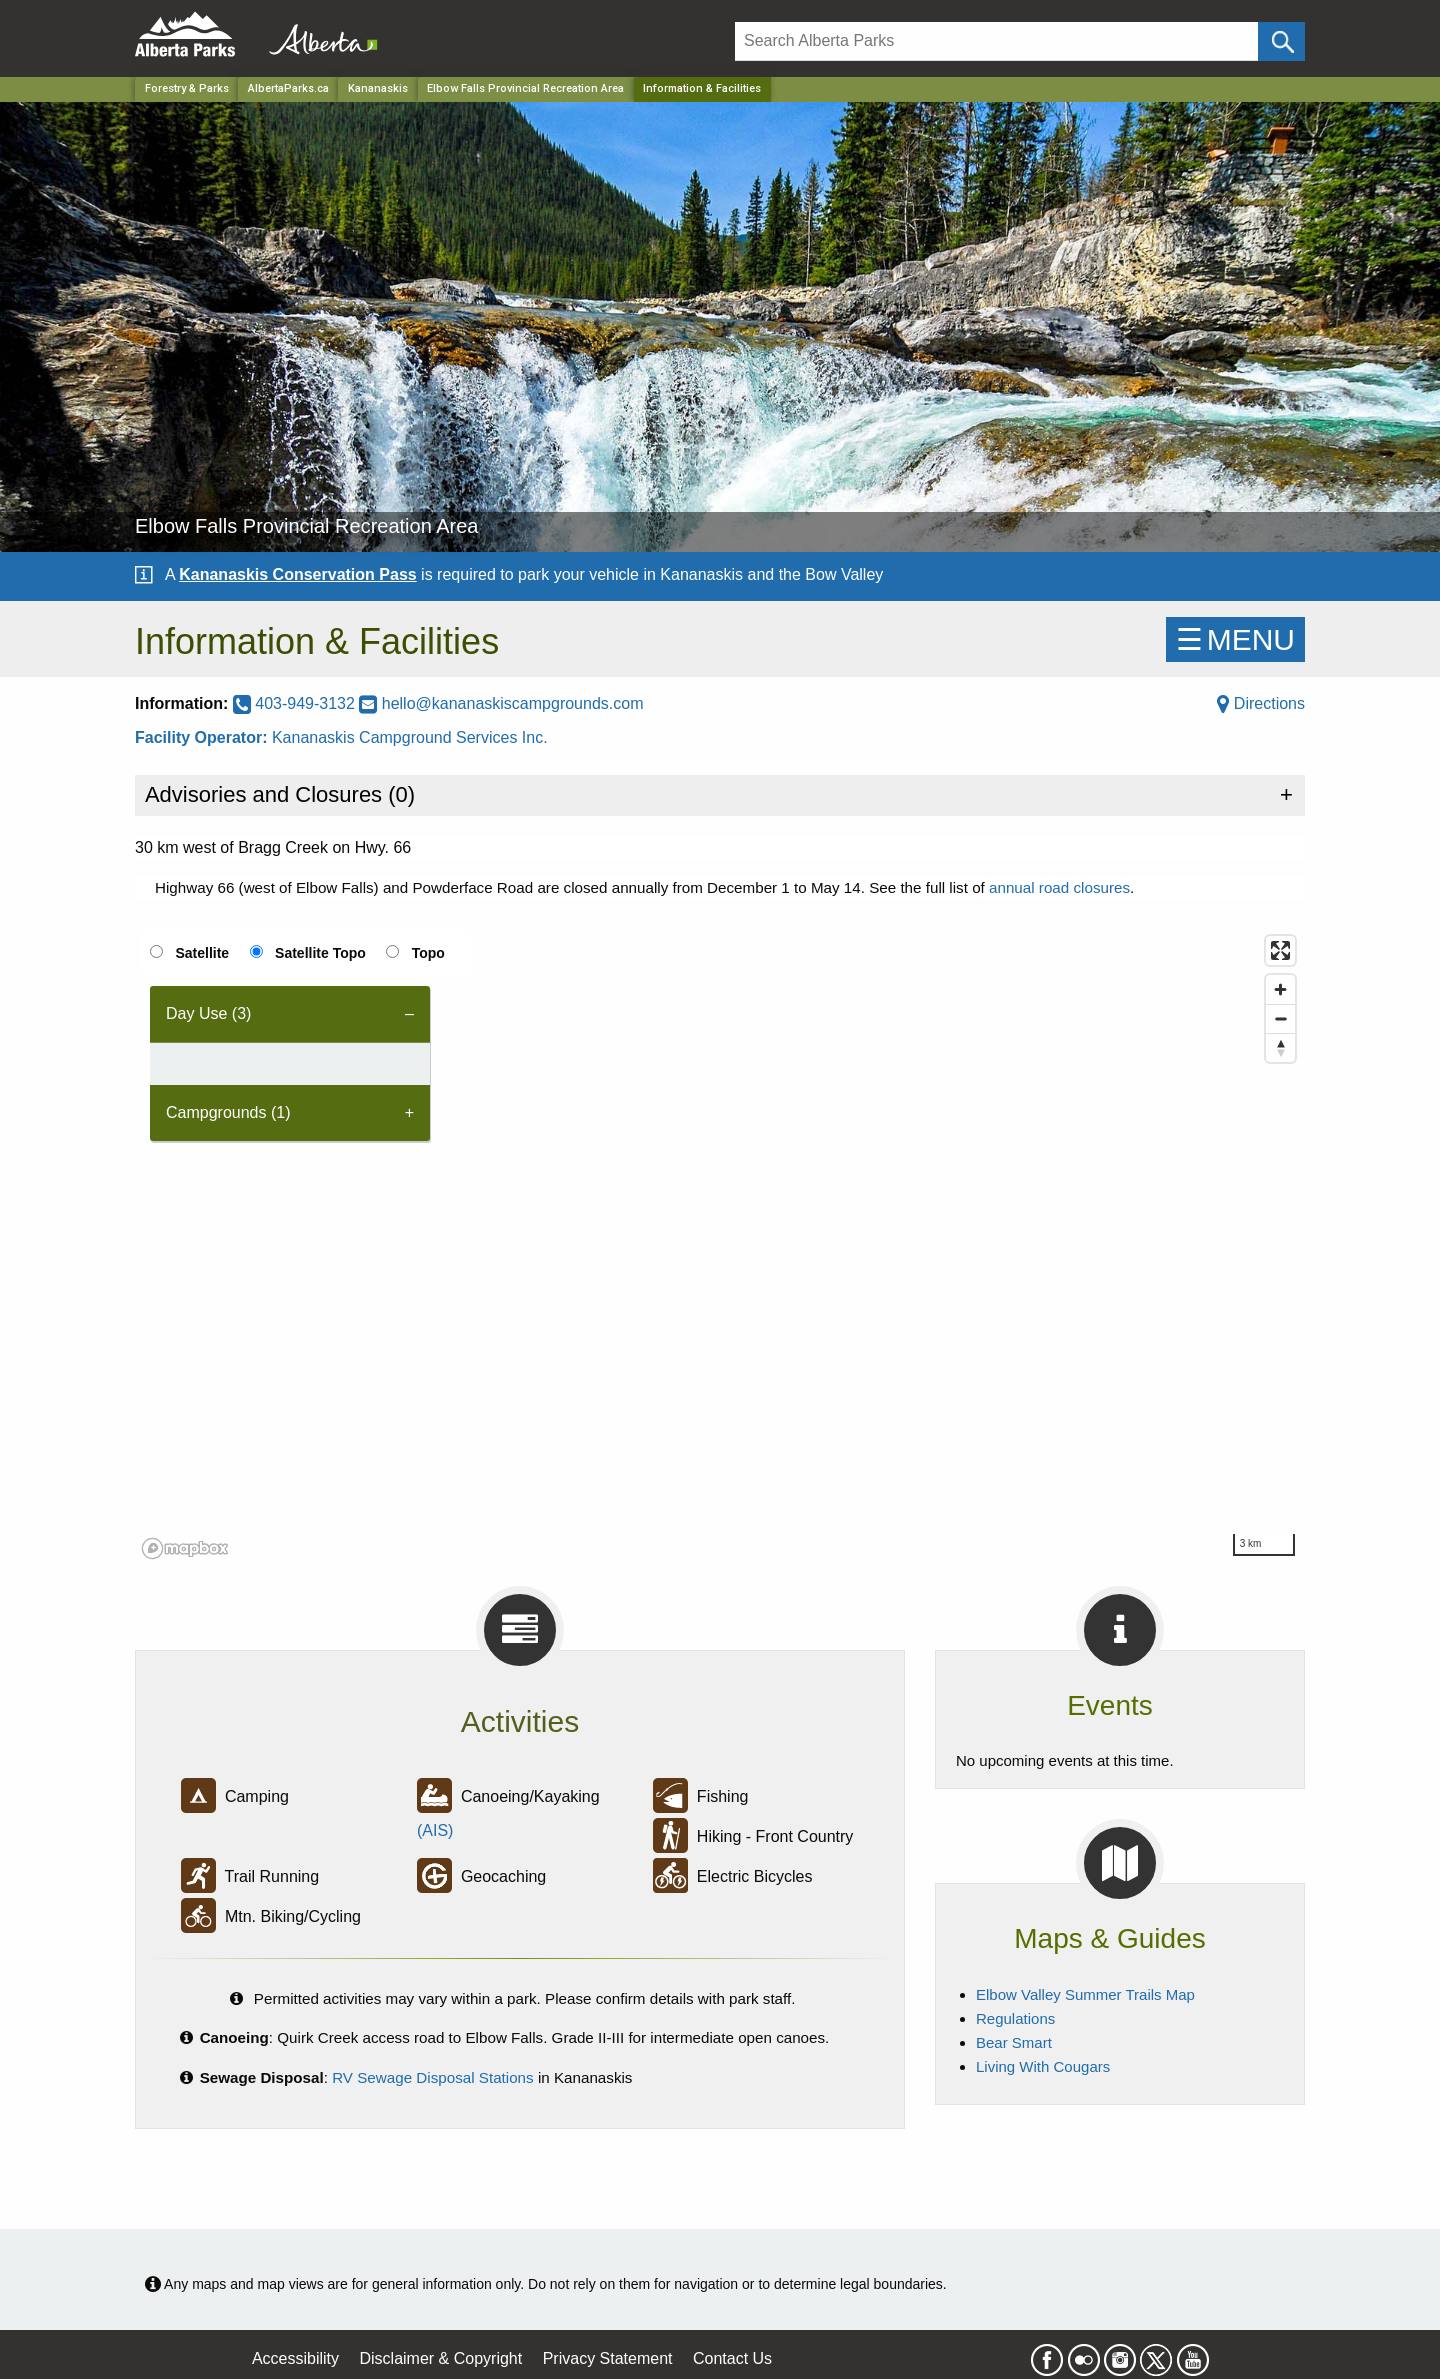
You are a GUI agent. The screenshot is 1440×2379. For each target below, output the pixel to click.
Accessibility (295, 2358)
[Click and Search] (1281, 41)
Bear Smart (1014, 2042)
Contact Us (732, 2358)
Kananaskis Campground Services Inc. (410, 737)
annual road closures (1059, 887)
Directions (1261, 703)
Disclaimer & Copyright (441, 2358)
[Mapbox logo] (185, 1548)
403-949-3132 (296, 703)
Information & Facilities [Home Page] (702, 88)
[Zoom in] (1280, 989)
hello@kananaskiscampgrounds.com (501, 703)
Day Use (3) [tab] (208, 1013)
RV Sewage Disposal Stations (433, 2077)
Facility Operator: (203, 737)
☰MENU (1235, 639)
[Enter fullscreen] (1280, 950)
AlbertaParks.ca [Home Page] (288, 88)
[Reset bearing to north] (1280, 1047)
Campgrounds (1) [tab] (228, 1112)
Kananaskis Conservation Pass (297, 574)
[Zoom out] (1280, 1018)
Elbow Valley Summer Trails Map (1085, 1994)
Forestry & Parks (187, 88)
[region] (720, 1246)
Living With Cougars (1043, 2066)
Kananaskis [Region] (378, 88)
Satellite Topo (320, 953)
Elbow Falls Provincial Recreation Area (525, 88)
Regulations (1015, 2018)
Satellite (202, 953)
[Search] (996, 41)
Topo (428, 953)
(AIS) (435, 1830)
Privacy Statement (608, 2358)
